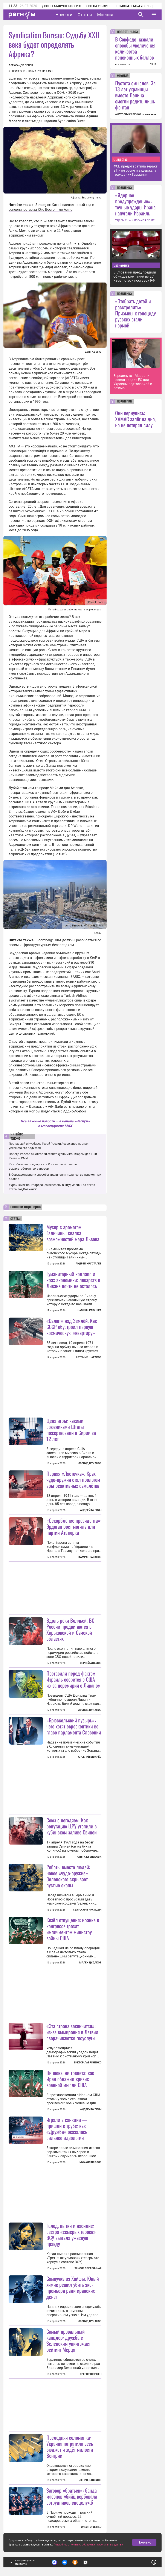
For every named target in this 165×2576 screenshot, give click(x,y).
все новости (122, 64)
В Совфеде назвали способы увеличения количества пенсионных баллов (135, 48)
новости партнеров (25, 1207)
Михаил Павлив (90, 2162)
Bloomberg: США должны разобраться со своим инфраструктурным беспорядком (55, 942)
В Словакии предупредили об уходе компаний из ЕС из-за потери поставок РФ (134, 276)
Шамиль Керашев (89, 1310)
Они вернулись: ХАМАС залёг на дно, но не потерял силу (135, 419)
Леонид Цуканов (89, 1463)
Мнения (105, 14)
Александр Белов (21, 65)
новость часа (127, 31)
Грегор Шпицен (90, 2374)
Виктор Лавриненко (87, 2062)
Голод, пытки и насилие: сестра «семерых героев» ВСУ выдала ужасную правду (71, 2235)
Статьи (85, 14)
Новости (63, 14)
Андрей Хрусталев (88, 1263)
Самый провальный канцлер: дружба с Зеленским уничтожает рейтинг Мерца (68, 2340)
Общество (120, 159)
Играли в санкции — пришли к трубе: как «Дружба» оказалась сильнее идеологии (66, 2129)
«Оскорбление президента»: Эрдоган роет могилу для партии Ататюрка (73, 1526)
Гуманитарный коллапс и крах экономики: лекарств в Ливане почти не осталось (73, 1280)
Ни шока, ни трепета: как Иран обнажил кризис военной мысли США (70, 2079)
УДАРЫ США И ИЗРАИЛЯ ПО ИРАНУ (135, 220)
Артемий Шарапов (88, 1357)
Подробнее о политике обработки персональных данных (88, 2544)
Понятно (144, 2542)
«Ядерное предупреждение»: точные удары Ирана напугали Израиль (135, 204)
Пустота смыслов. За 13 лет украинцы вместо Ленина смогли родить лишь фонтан (135, 95)
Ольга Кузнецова (89, 1856)
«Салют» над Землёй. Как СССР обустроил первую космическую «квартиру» (71, 1327)
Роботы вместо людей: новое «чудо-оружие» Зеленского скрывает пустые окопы (68, 1876)
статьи (15, 1218)
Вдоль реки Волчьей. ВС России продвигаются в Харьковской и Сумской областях (70, 1629)
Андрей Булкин (90, 1510)
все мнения (149, 114)
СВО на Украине (98, 6)
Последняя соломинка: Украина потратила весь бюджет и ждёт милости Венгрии (69, 2446)
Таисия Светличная (88, 2268)
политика (124, 187)
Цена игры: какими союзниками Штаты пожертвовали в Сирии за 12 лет (71, 1430)
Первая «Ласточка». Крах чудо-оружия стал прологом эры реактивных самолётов (73, 1479)
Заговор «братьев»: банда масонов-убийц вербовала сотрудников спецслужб (71, 2496)
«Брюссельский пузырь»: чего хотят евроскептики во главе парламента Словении (73, 1726)
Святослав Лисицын (87, 1909)
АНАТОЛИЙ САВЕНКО (128, 114)
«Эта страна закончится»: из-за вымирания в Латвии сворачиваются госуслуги (72, 2032)
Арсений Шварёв (89, 1756)
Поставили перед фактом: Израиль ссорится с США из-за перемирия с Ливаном (73, 1679)
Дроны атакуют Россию (61, 6)
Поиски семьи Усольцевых (138, 6)
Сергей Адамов (90, 1663)
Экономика (121, 265)
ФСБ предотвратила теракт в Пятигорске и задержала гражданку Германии (135, 170)
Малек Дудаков (90, 1962)
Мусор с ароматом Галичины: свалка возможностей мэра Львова (72, 1233)
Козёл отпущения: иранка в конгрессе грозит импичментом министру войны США (72, 1929)
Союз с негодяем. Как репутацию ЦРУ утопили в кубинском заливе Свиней (71, 1826)
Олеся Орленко (91, 2526)
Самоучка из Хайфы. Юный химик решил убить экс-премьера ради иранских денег (72, 2287)
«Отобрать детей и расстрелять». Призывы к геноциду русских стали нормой (135, 313)
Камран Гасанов (89, 1557)
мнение (122, 75)
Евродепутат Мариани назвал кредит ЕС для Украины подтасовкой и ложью (132, 382)
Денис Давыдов (90, 2480)
